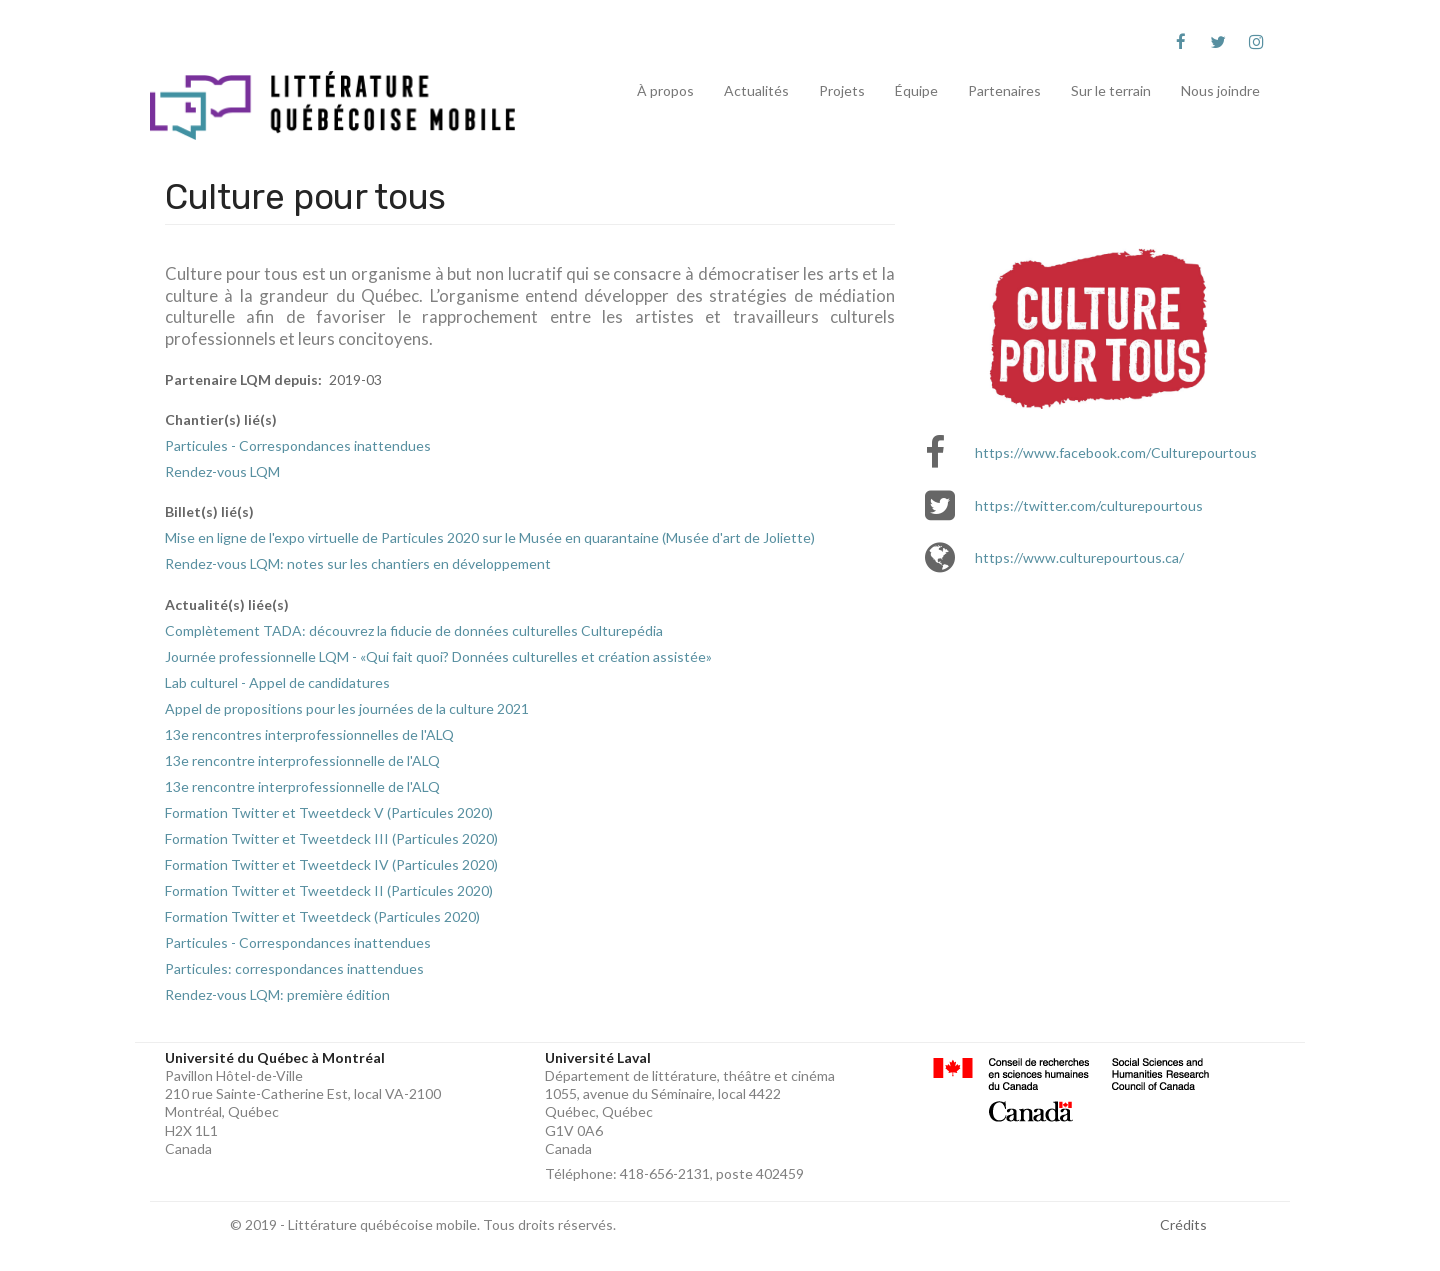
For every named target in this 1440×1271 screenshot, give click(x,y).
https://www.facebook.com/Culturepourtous (1116, 452)
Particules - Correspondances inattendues (298, 445)
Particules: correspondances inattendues (294, 968)
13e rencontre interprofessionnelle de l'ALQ (302, 760)
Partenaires (1004, 90)
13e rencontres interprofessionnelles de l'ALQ (309, 734)
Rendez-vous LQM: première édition (277, 994)
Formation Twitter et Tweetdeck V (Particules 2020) (329, 812)
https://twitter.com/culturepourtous (1089, 505)
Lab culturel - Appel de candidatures (277, 682)
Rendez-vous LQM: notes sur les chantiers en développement (358, 563)
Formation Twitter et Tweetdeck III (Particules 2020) (331, 838)
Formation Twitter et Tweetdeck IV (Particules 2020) (331, 864)
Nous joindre (1220, 90)
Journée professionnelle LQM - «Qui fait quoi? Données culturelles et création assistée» (438, 656)
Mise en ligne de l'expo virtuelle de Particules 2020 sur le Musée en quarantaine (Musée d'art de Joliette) (490, 537)
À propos (665, 90)
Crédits (1183, 1224)
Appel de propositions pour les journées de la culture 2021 (347, 708)
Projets (842, 90)
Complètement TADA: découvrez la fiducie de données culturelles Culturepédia (414, 630)
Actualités (756, 90)
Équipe (916, 90)
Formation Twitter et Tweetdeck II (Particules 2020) (329, 890)
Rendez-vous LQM (222, 471)
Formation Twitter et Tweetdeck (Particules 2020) (322, 916)
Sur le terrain (1111, 90)
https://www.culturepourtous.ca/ (1079, 557)
